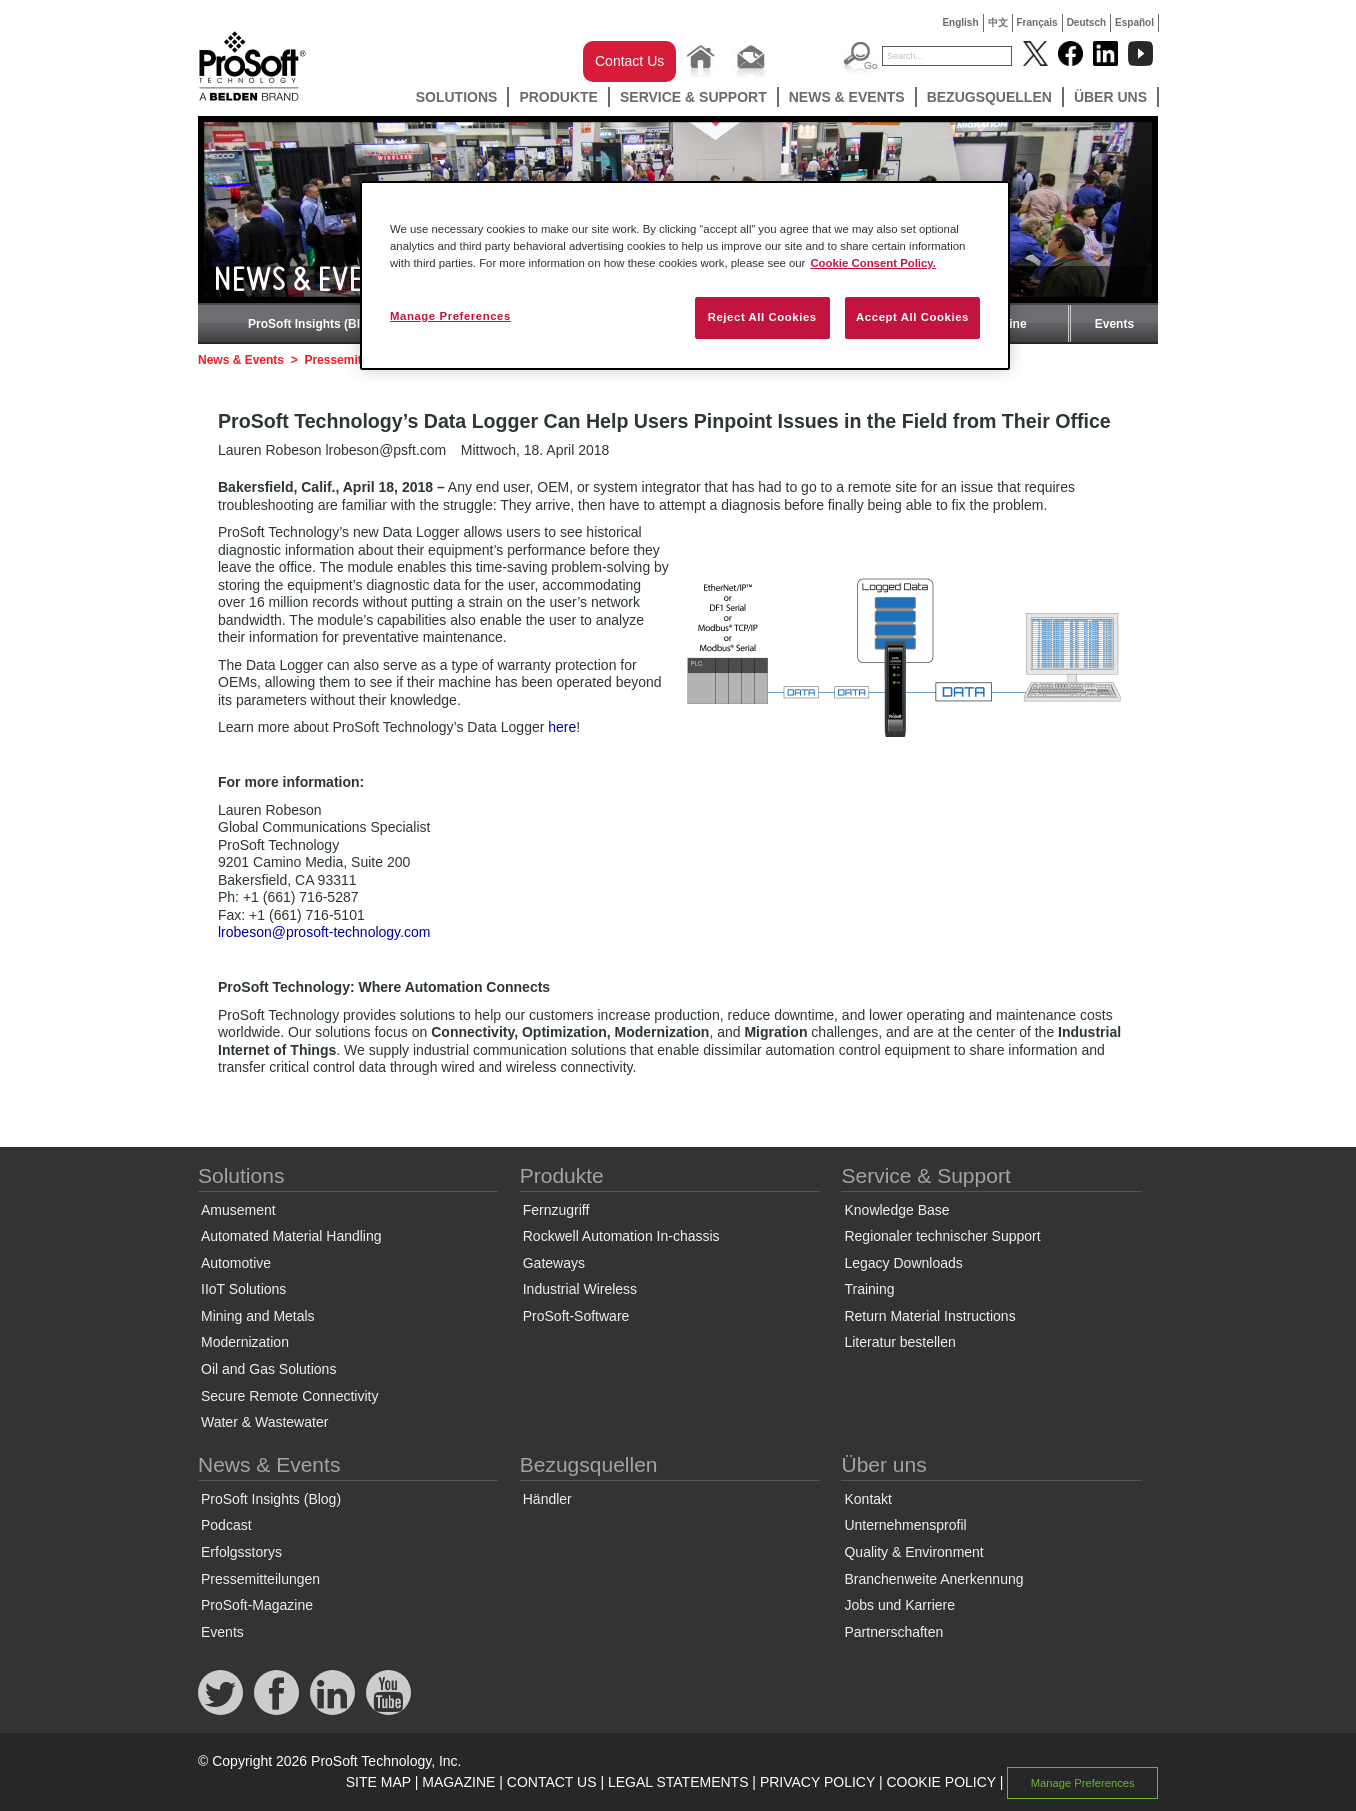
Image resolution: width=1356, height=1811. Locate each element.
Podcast (226, 1525)
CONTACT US (552, 1782)
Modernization (245, 1342)
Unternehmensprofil (905, 1525)
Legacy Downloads (903, 1263)
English (960, 22)
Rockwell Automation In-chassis (621, 1236)
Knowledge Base (896, 1210)
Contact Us (629, 61)
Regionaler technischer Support (942, 1236)
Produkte (558, 97)
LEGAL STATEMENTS (678, 1782)
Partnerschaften (893, 1632)
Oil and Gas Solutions (268, 1369)
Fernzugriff (556, 1210)
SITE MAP (378, 1782)
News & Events (847, 97)
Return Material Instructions (929, 1316)
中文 (998, 22)
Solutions (457, 97)
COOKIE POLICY (940, 1782)
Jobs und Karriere (899, 1605)
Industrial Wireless (580, 1289)
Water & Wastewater (264, 1422)
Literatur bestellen (899, 1342)
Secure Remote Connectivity (289, 1396)
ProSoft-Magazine (257, 1605)
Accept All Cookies (912, 317)
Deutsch (1086, 22)
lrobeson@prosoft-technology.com (324, 932)
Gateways (554, 1263)
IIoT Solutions (243, 1289)
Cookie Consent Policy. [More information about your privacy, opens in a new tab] (873, 263)
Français (1037, 22)
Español (1134, 22)
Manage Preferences (1083, 1783)
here (562, 727)
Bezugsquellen (989, 97)
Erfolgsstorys (241, 1552)
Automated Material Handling (291, 1236)
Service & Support (693, 97)
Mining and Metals (258, 1316)
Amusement (238, 1210)
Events (1114, 324)
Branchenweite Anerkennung (933, 1579)
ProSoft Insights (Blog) (313, 324)
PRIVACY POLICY (817, 1782)
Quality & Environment (913, 1552)
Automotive (236, 1263)
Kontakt (867, 1499)
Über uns (1110, 97)
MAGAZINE (458, 1782)
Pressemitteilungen (260, 1579)
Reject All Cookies (762, 317)
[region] (685, 275)
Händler (547, 1499)
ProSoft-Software (576, 1316)
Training (869, 1289)
